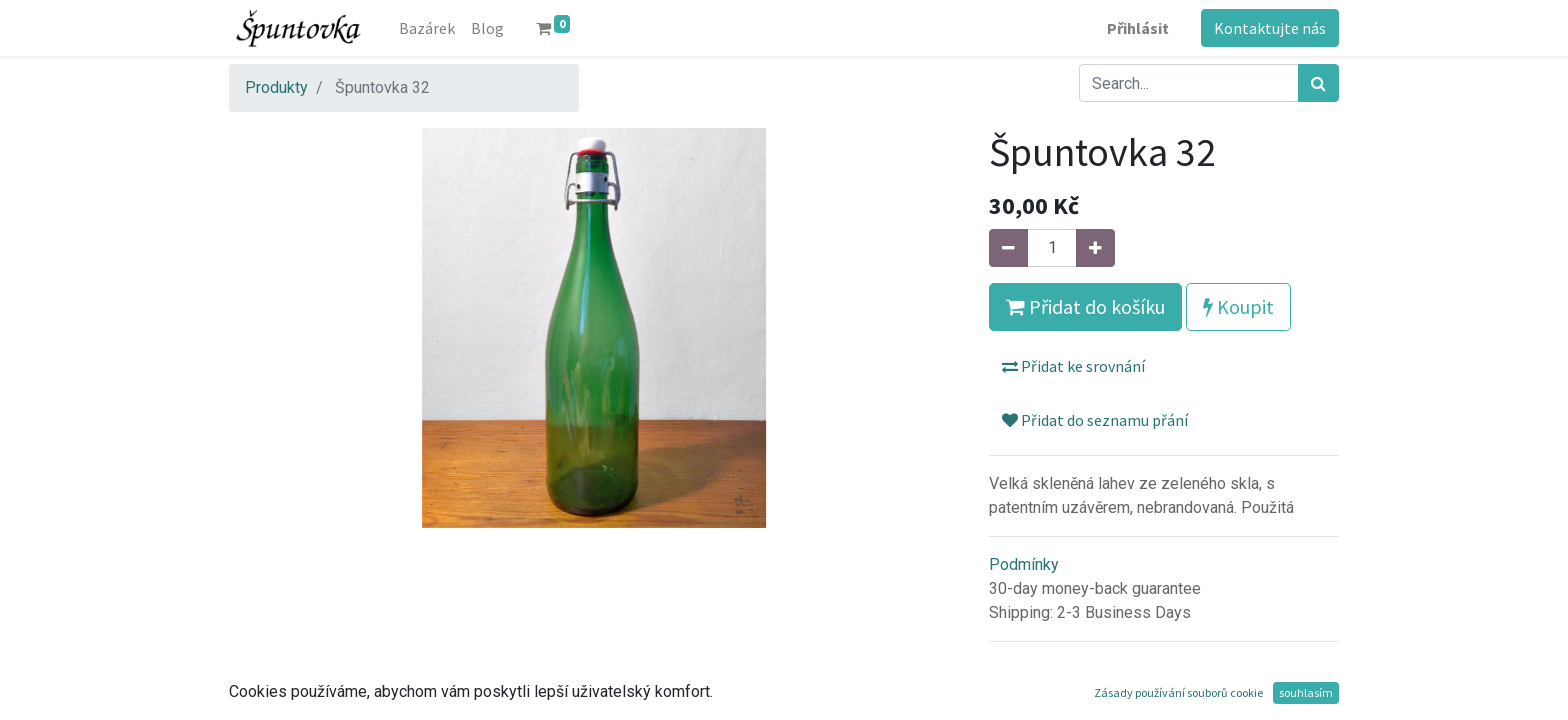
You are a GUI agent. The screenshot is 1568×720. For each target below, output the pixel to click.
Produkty (276, 87)
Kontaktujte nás (1270, 28)
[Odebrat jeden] (1008, 248)
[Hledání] (1318, 83)
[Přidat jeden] (1095, 248)
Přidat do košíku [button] (1085, 306)
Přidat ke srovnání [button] (1073, 366)
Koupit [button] (1238, 306)
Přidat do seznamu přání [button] (1095, 420)
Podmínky (1024, 564)
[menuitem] (427, 28)
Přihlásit (1138, 28)
